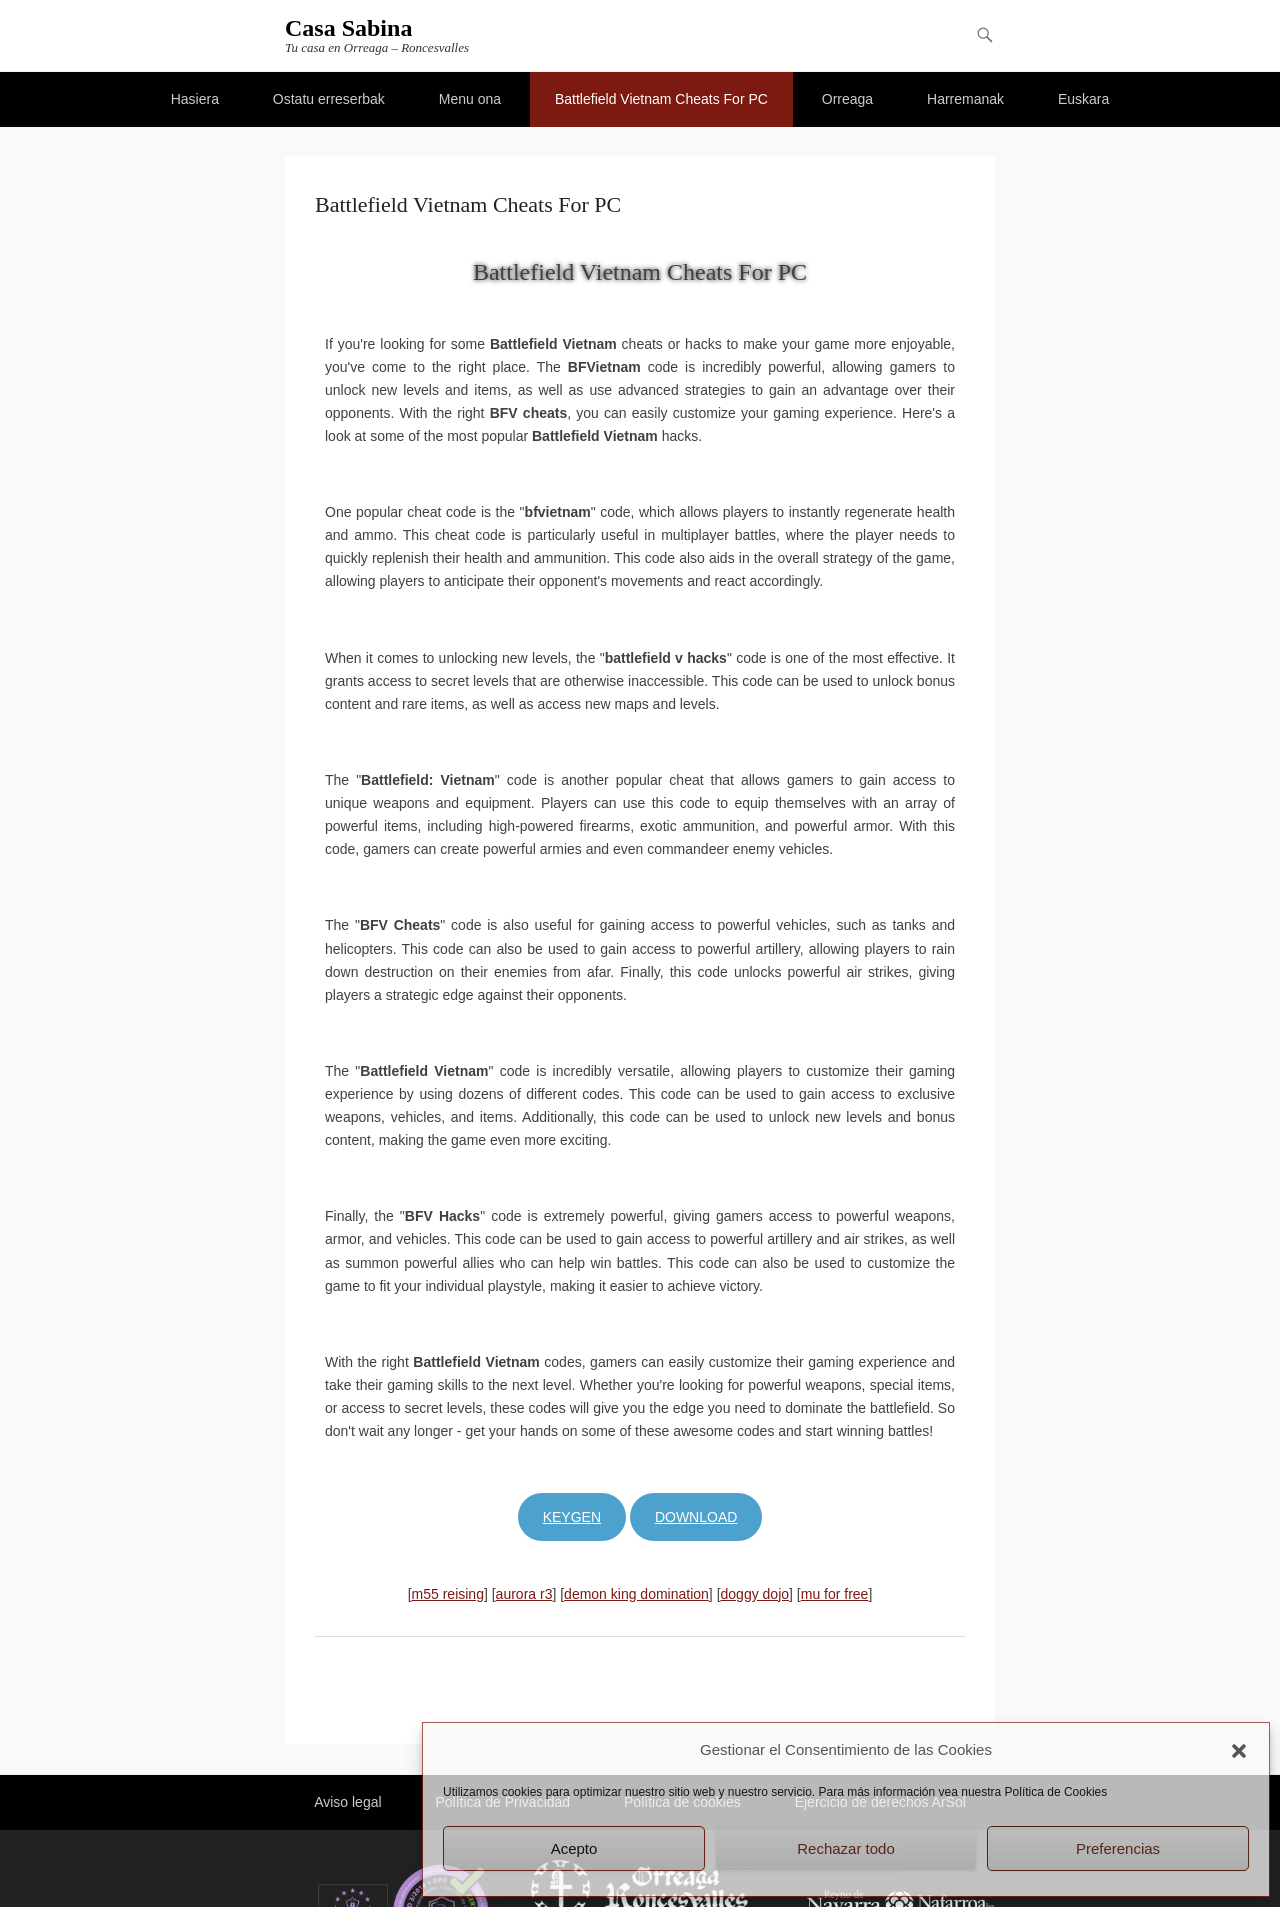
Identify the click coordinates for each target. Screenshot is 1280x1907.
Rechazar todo (846, 1848)
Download (696, 1517)
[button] (1239, 1751)
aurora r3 (524, 1594)
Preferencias (1118, 1848)
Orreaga (847, 99)
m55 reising (448, 1594)
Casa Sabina (348, 28)
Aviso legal (347, 1802)
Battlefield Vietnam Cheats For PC (661, 99)
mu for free (835, 1594)
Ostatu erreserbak (329, 99)
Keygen (572, 1517)
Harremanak (965, 99)
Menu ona (470, 99)
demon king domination (636, 1594)
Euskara (1083, 99)
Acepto (574, 1848)
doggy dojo (755, 1594)
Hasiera (195, 99)
